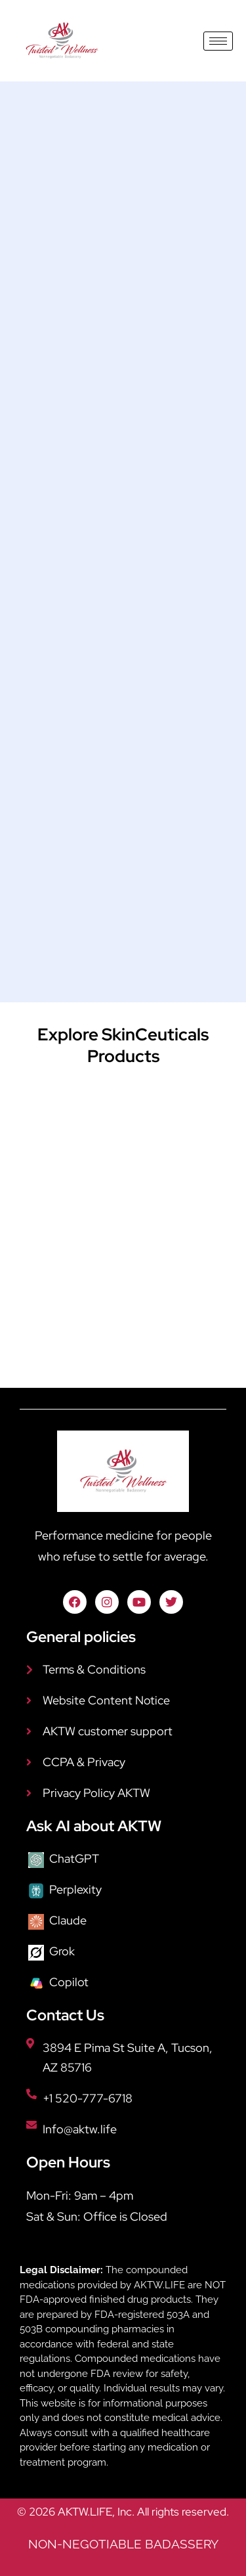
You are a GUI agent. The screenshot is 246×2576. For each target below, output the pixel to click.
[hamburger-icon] (218, 41)
